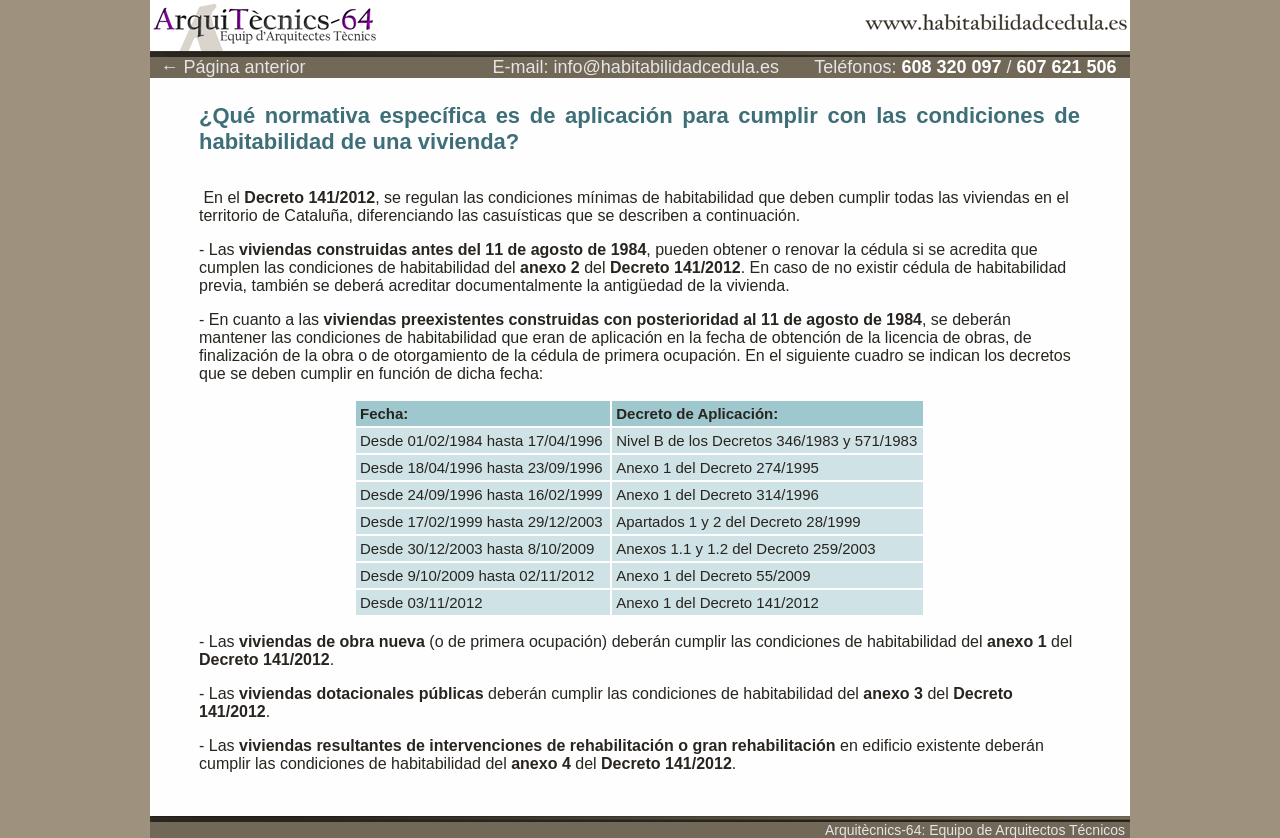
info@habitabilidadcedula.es (666, 67)
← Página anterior (232, 67)
